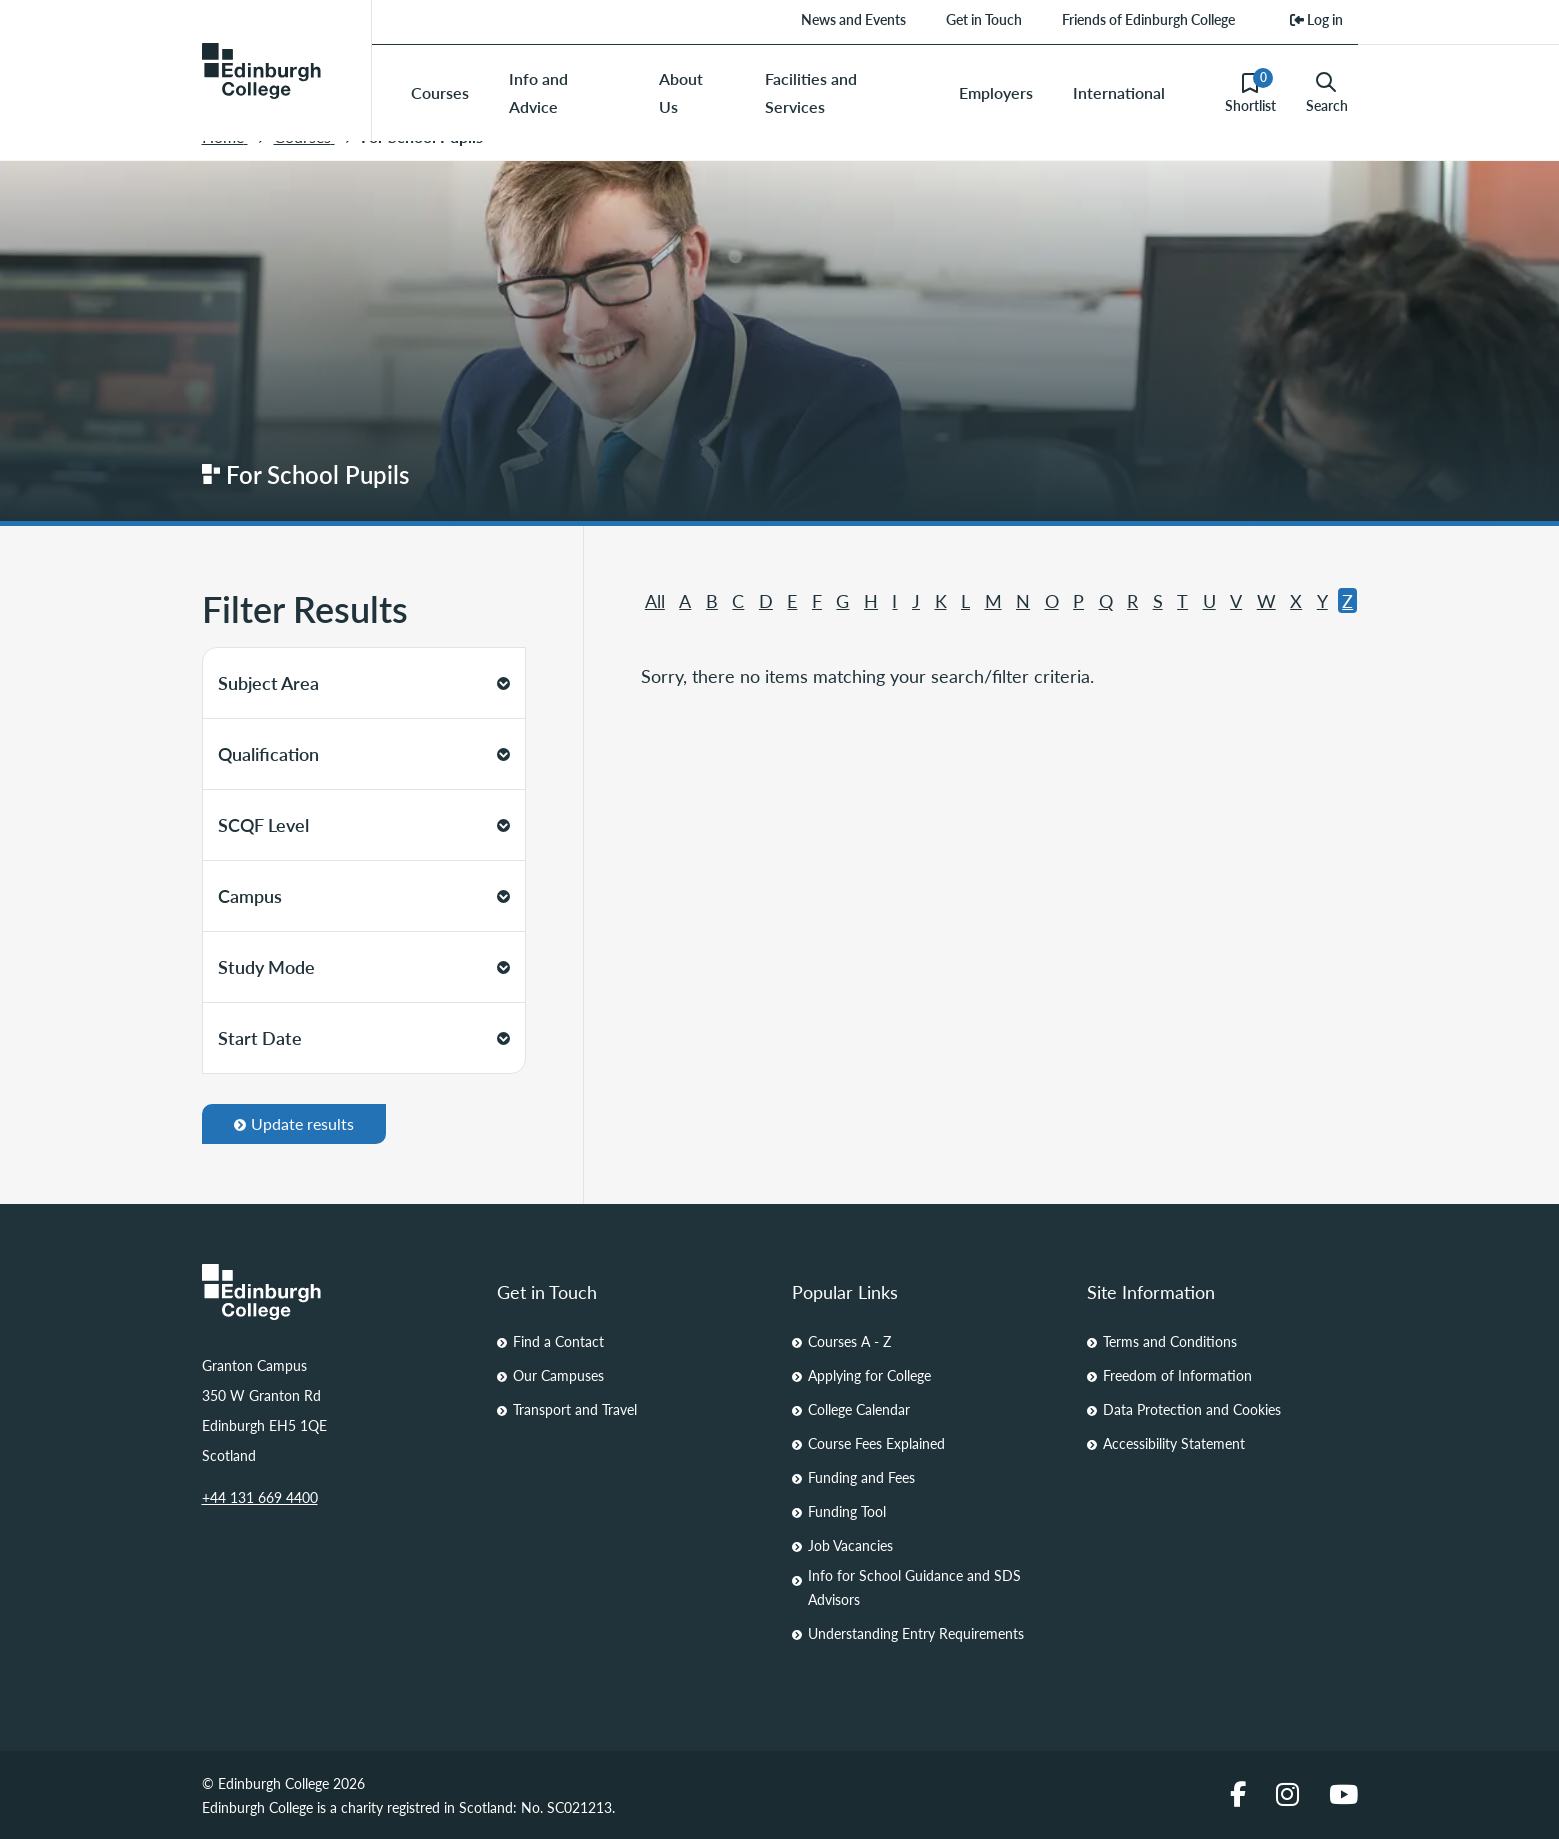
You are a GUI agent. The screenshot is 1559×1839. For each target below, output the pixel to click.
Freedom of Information (1177, 1375)
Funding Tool (847, 1511)
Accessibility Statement (1174, 1443)
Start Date (364, 1037)
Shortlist (1250, 92)
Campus (364, 895)
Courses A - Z (849, 1341)
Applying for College (869, 1375)
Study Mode (364, 966)
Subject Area (364, 682)
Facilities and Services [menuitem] (811, 92)
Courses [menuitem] (440, 92)
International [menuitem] (1119, 92)
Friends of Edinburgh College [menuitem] (1148, 19)
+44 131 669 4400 (260, 1497)
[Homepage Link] (337, 1292)
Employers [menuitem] (996, 92)
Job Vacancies (850, 1545)
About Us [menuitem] (681, 92)
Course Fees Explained (876, 1443)
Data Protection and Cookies (1192, 1409)
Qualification (364, 753)
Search (1327, 93)
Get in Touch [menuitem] (984, 19)
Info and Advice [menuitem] (538, 92)
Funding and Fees (861, 1477)
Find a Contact (558, 1341)
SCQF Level (364, 824)
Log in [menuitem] (1316, 19)
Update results (294, 1123)
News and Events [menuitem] (853, 19)
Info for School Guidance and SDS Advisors (914, 1587)
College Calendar (859, 1409)
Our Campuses (558, 1375)
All (655, 600)
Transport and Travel (575, 1409)
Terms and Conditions (1170, 1341)
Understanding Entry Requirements (916, 1633)
